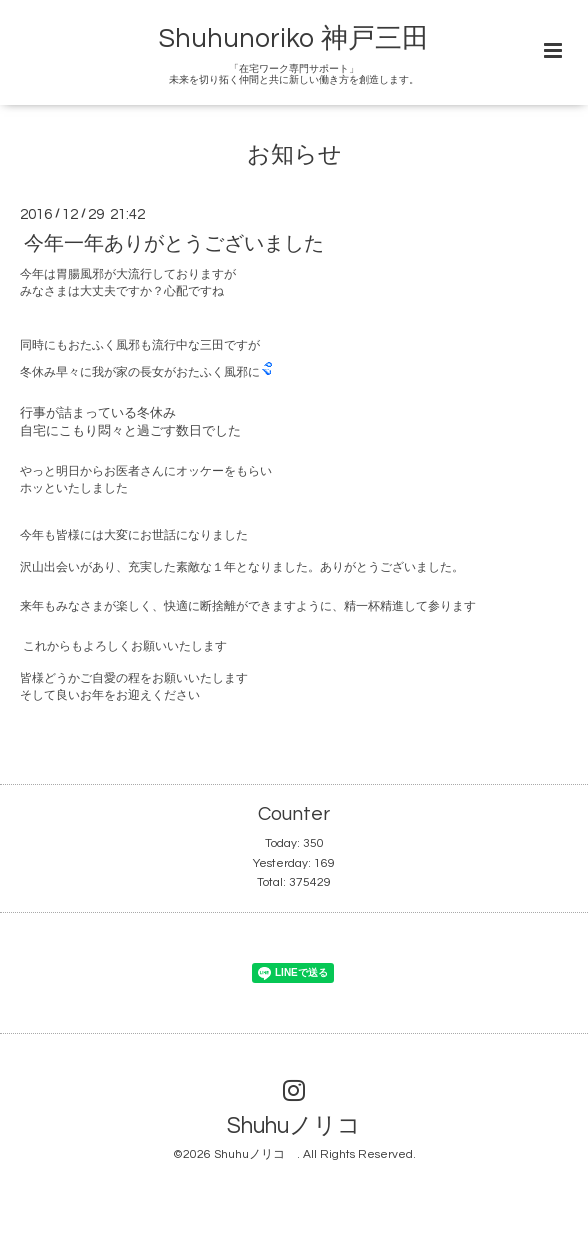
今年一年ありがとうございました (174, 243)
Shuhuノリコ (305, 1126)
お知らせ (294, 155)
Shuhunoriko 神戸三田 (294, 39)
